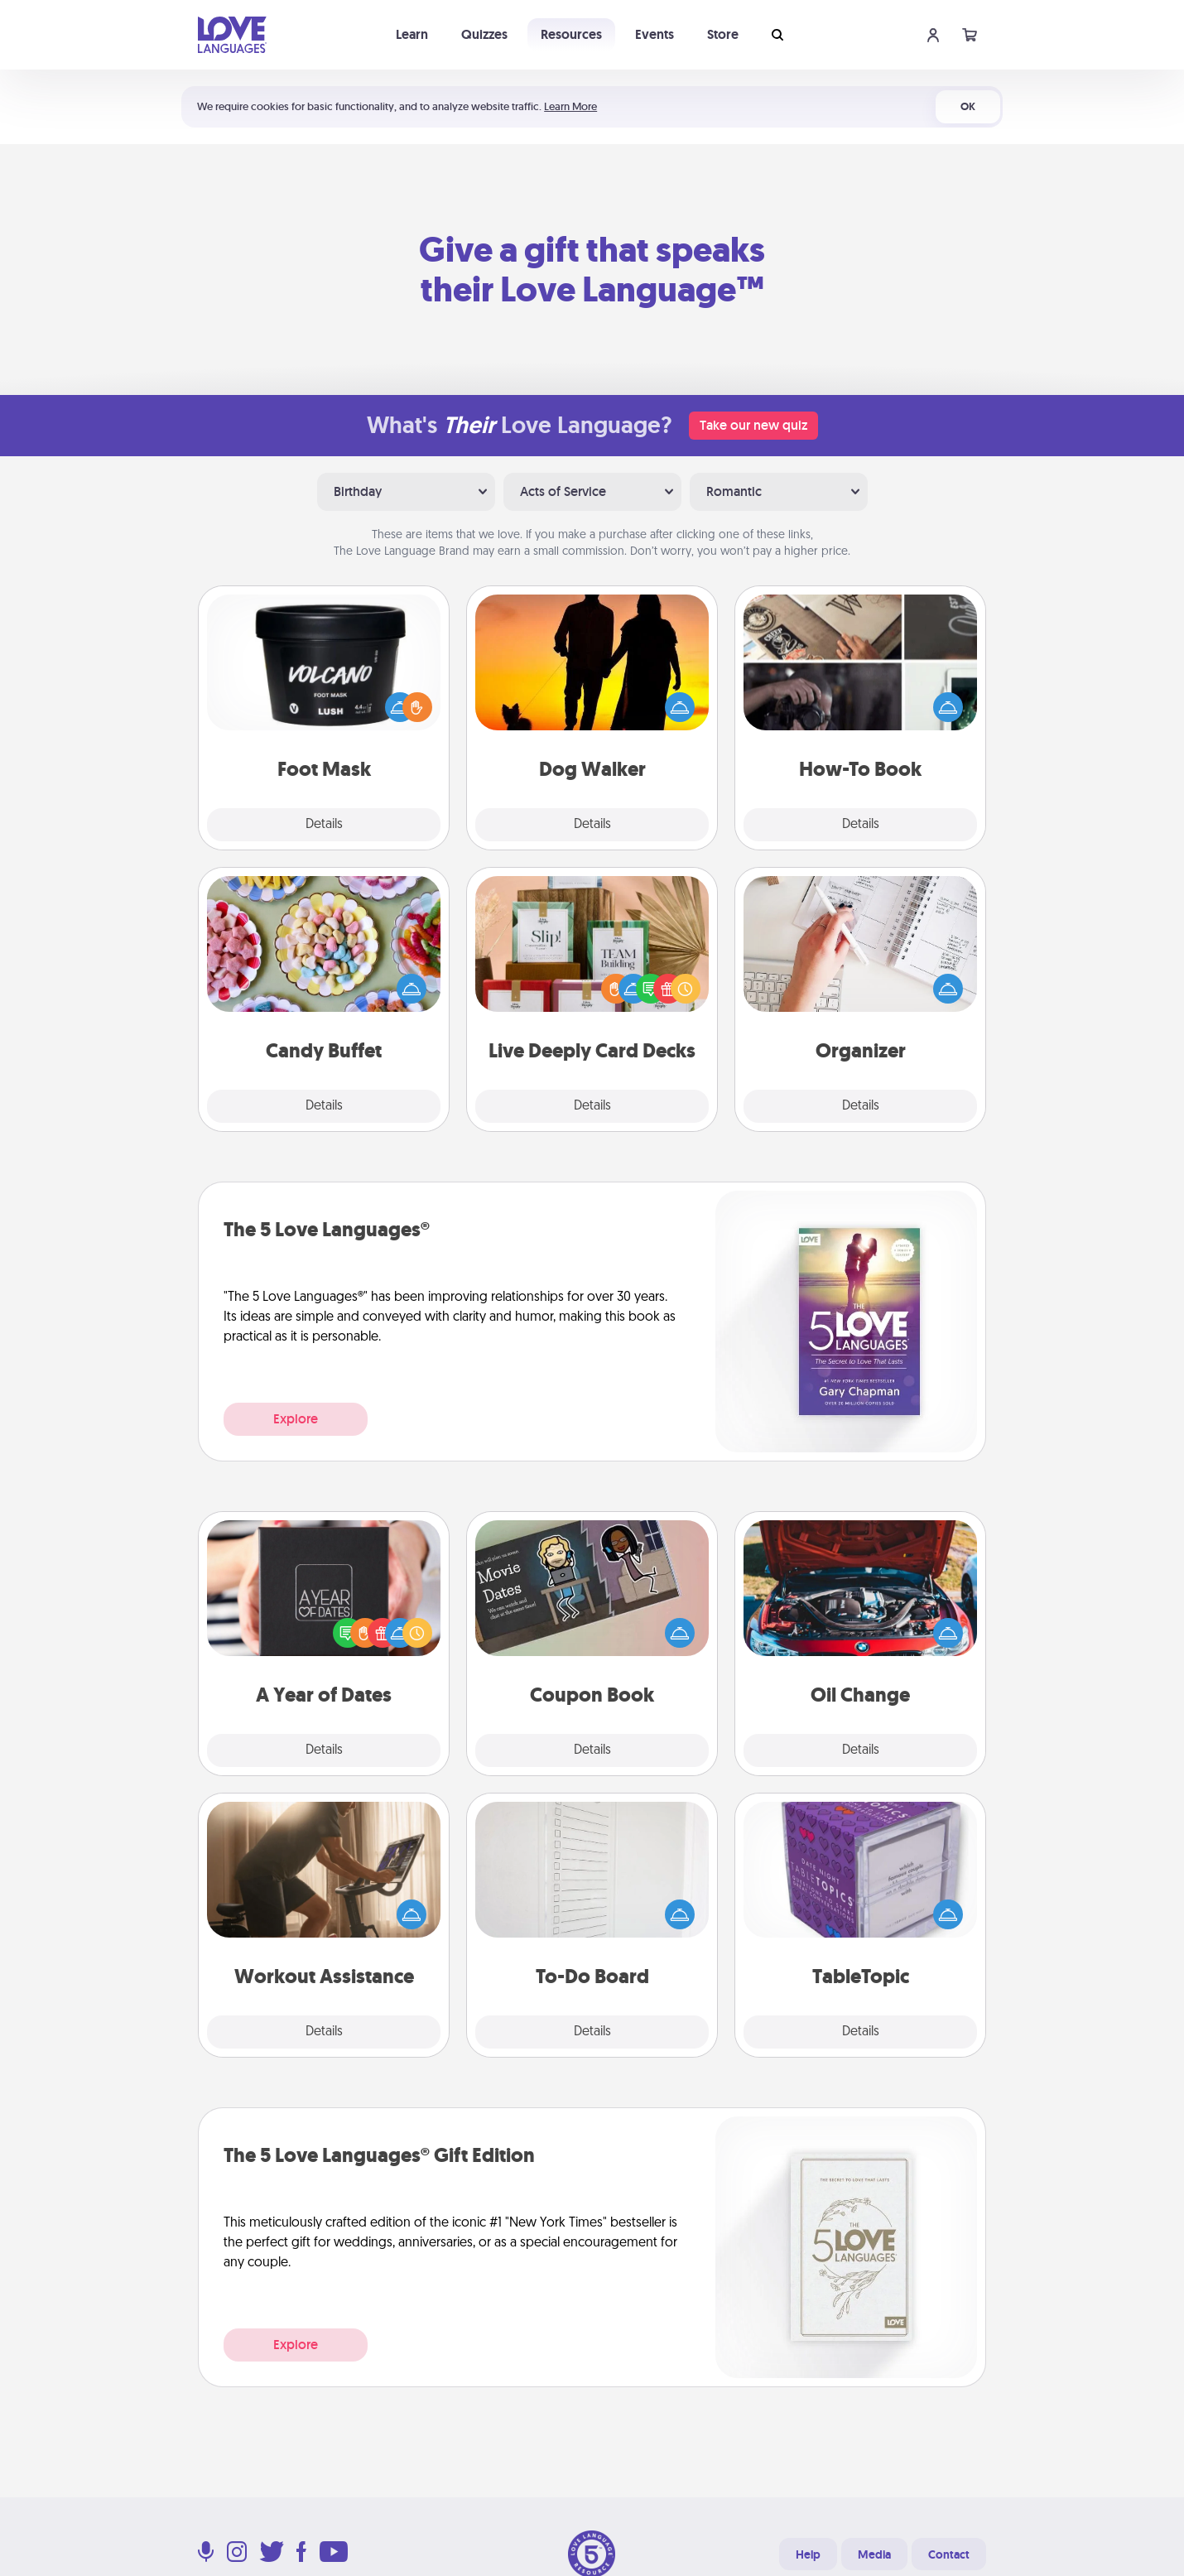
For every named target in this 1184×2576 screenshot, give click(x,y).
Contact (949, 2554)
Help (808, 2554)
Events (654, 34)
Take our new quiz (753, 425)
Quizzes (484, 34)
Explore (295, 1419)
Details (324, 824)
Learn (412, 34)
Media (874, 2554)
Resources (571, 34)
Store (723, 34)
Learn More (570, 106)
